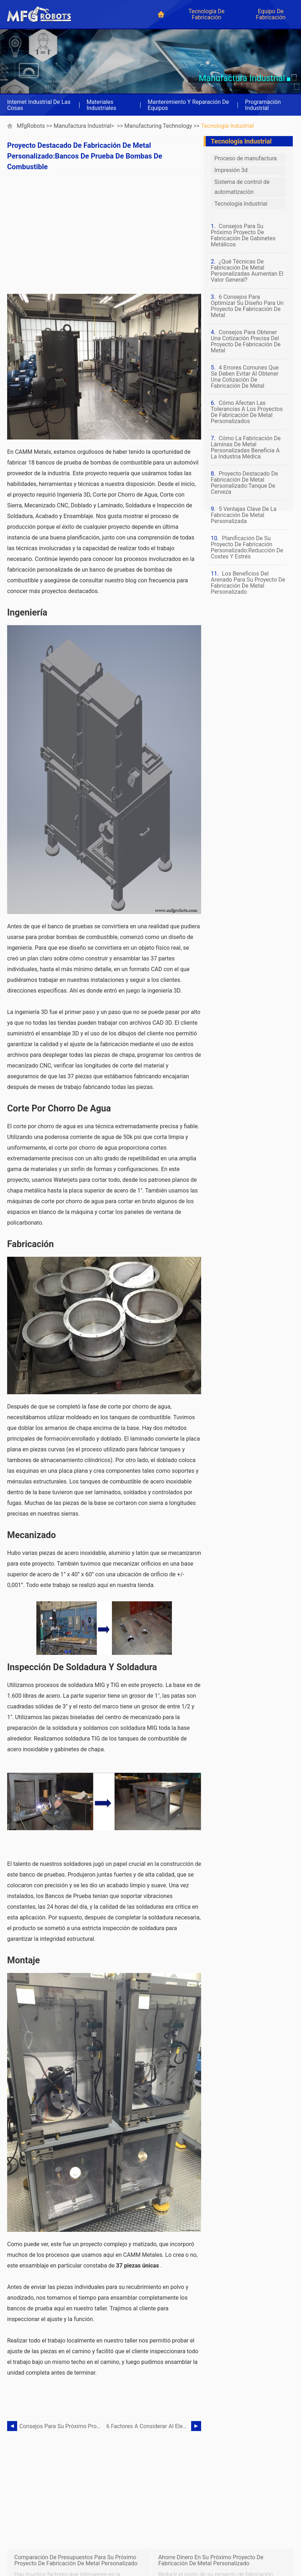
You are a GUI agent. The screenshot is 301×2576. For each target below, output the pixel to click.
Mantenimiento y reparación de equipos (188, 105)
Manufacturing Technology (158, 126)
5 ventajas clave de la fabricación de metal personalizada (243, 515)
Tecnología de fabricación (206, 14)
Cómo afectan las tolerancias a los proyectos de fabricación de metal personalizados (247, 412)
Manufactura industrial (82, 126)
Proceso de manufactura (245, 158)
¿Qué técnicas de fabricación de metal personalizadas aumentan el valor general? (247, 270)
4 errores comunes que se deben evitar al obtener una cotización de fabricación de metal (245, 376)
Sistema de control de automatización (242, 187)
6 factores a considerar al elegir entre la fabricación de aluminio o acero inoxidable (148, 2426)
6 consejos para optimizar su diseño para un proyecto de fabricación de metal (247, 305)
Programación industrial (263, 105)
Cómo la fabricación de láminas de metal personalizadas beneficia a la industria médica (246, 447)
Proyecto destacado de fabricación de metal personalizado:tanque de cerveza (244, 482)
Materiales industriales (101, 105)
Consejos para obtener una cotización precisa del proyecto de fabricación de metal (246, 341)
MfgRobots (31, 126)
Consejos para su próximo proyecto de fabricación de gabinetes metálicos (61, 2426)
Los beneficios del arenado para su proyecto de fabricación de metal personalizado (248, 582)
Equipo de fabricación (271, 14)
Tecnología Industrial (227, 126)
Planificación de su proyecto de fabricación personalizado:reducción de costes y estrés (247, 547)
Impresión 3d (231, 170)
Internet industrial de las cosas (39, 105)
